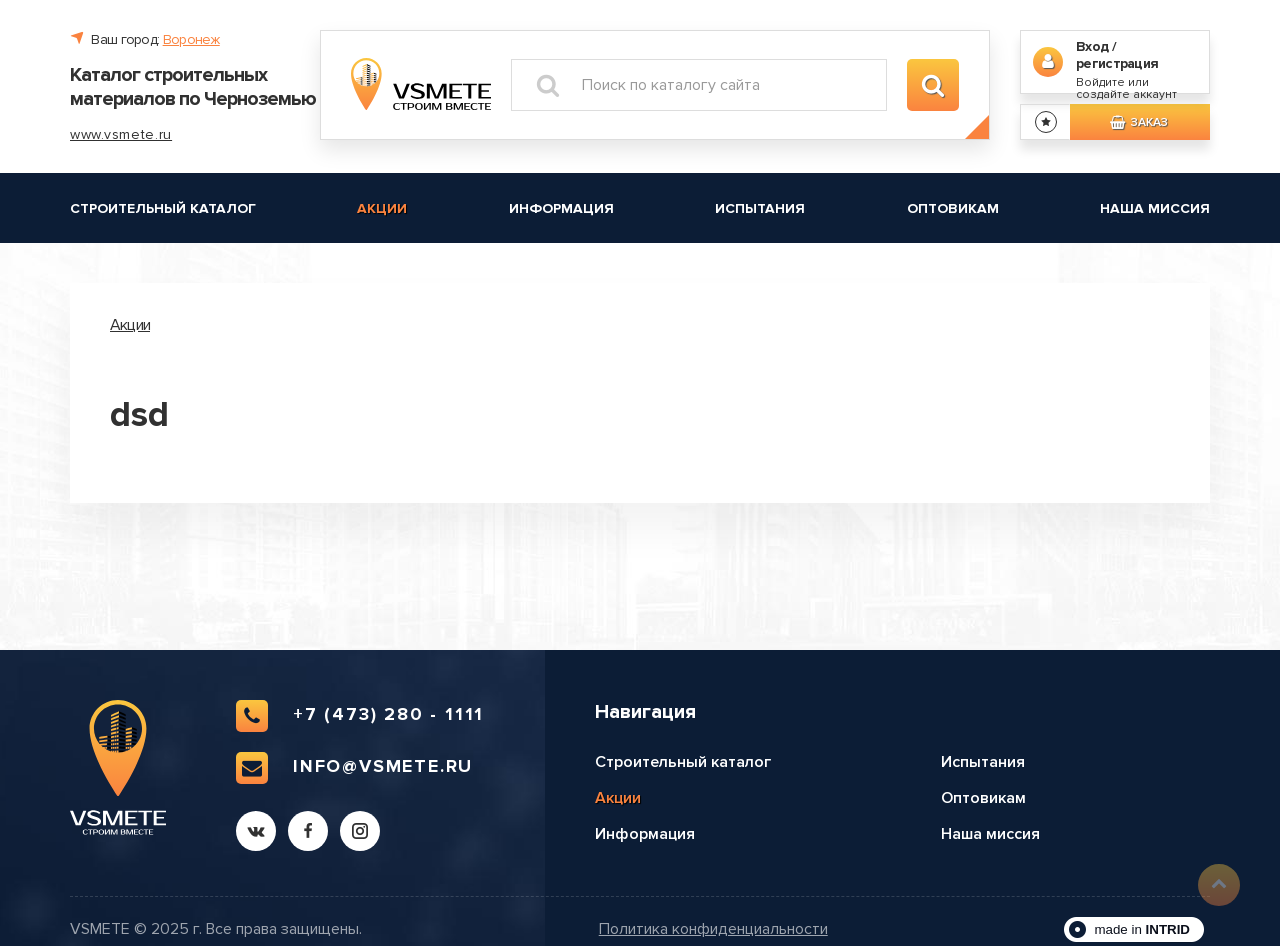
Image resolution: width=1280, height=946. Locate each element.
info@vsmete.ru (354, 768)
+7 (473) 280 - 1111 (360, 716)
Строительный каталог (163, 208)
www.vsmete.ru (121, 134)
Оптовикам (953, 208)
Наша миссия (1155, 208)
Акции (382, 208)
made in (1142, 929)
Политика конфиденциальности (713, 929)
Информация (561, 208)
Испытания (760, 208)
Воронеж (191, 39)
